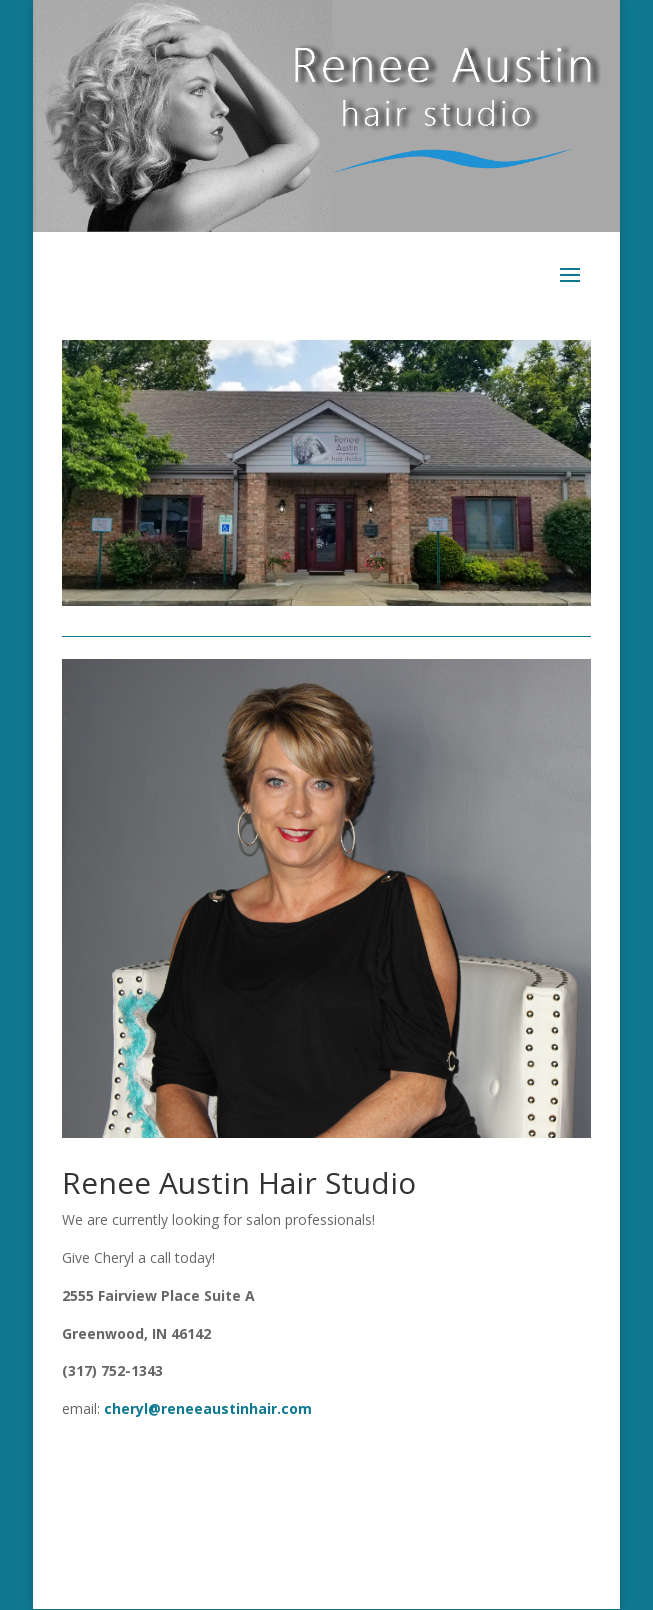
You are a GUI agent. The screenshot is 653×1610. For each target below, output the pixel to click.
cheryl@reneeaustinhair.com (208, 1408)
